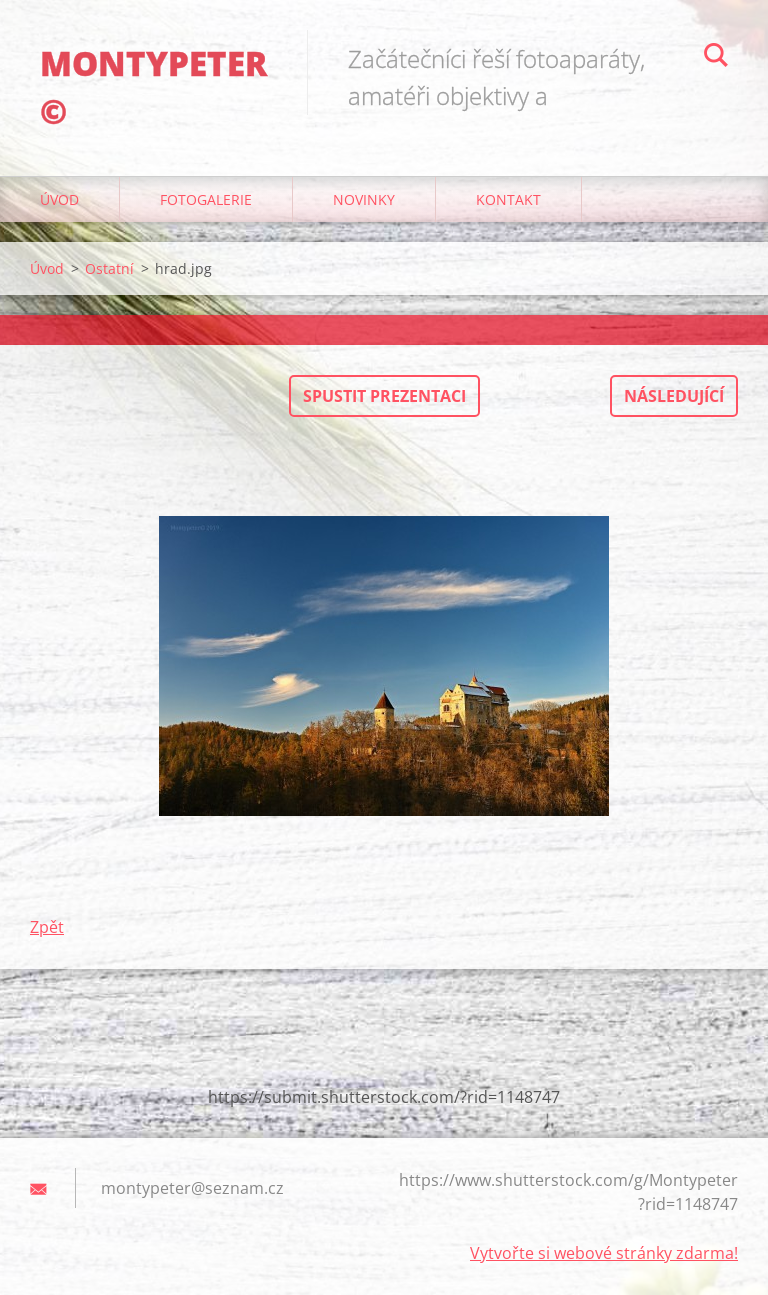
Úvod (59, 199)
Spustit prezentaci (384, 396)
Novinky (364, 199)
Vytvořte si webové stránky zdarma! (604, 1253)
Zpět (47, 927)
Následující (674, 396)
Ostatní (109, 268)
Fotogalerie (206, 199)
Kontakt (508, 199)
